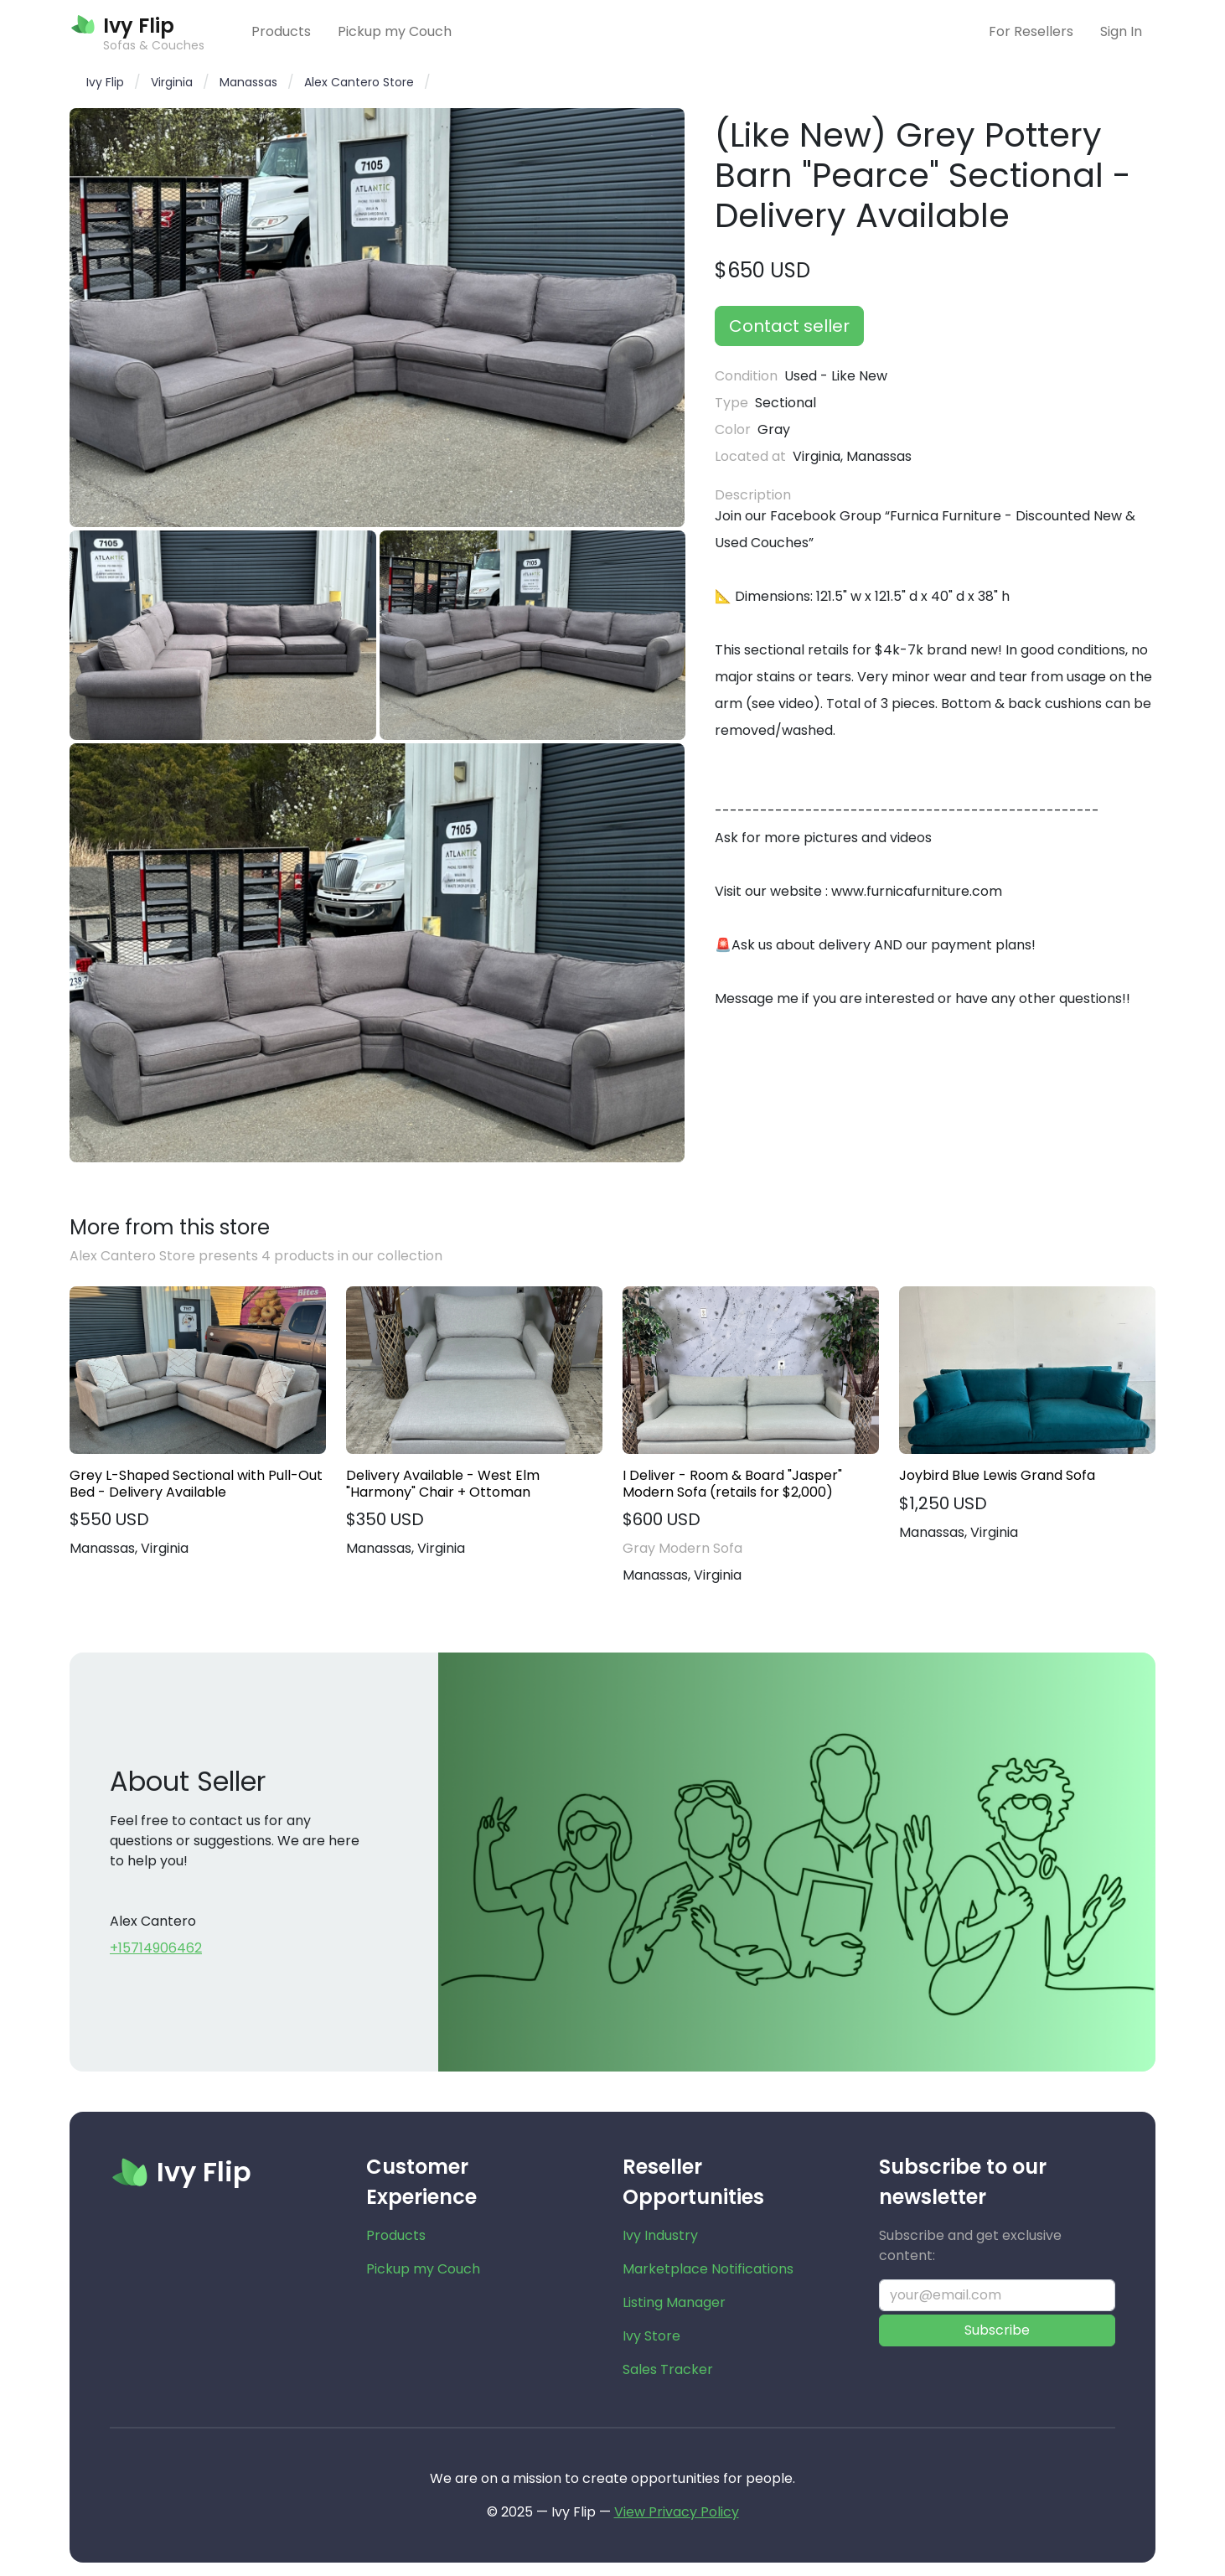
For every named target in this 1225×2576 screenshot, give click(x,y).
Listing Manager (674, 2302)
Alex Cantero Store (359, 82)
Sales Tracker (668, 2369)
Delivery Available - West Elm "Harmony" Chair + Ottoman (443, 1483)
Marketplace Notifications (708, 2269)
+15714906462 (156, 1948)
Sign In (1121, 31)
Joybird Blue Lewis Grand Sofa (997, 1475)
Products (281, 31)
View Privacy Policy (676, 2512)
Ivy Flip (105, 82)
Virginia (172, 82)
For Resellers (1031, 31)
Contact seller (789, 326)
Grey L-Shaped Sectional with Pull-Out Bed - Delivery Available (196, 1483)
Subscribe (997, 2330)
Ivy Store (651, 2336)
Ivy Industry (660, 2235)
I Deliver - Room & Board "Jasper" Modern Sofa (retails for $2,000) (732, 1483)
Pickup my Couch (395, 31)
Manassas (248, 82)
